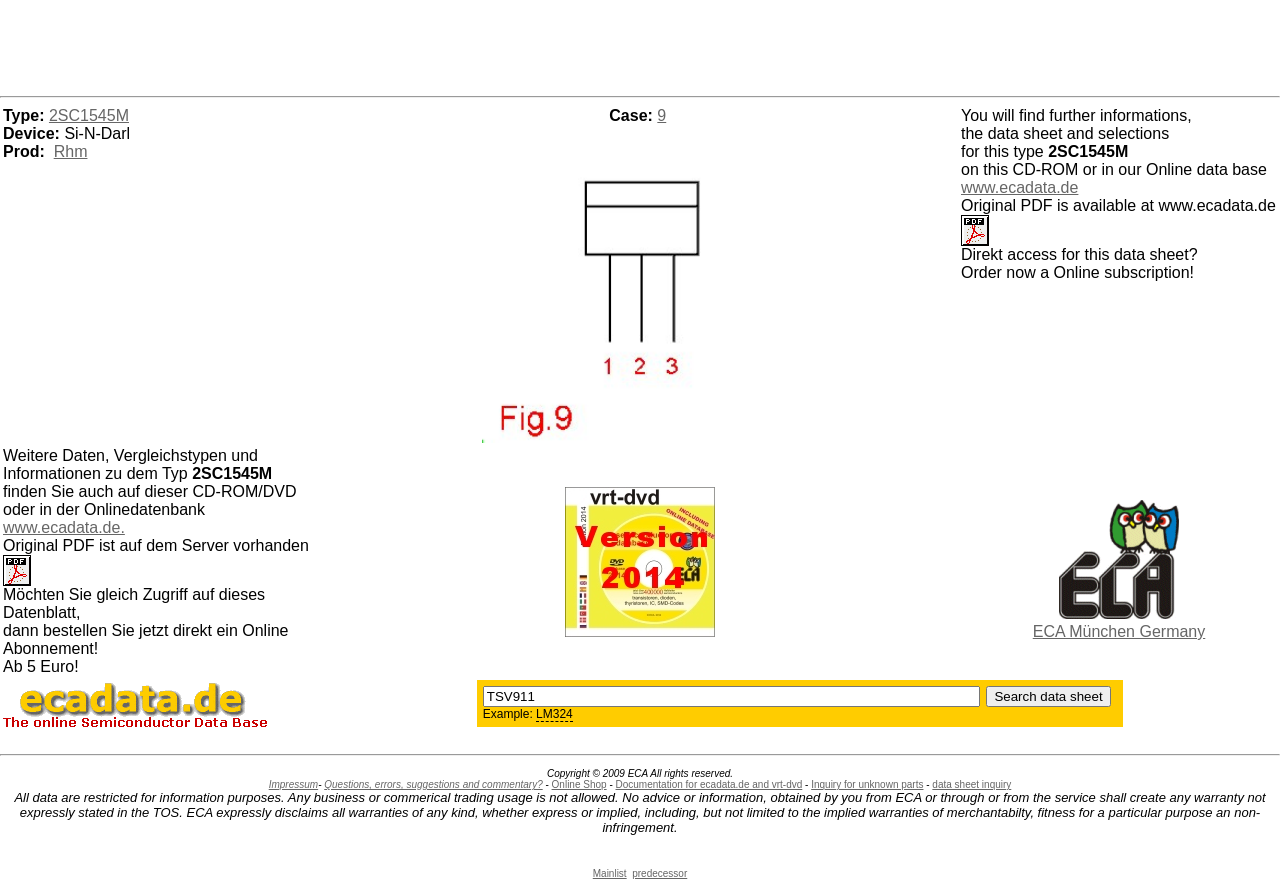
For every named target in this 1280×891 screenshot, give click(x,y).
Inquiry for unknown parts (867, 784)
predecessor (659, 873)
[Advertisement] (640, 45)
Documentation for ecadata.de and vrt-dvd (709, 784)
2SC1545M (89, 115)
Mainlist (610, 873)
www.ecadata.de (1019, 187)
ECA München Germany (1119, 631)
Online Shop (579, 784)
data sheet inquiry (971, 784)
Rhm (71, 151)
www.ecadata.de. (64, 527)
